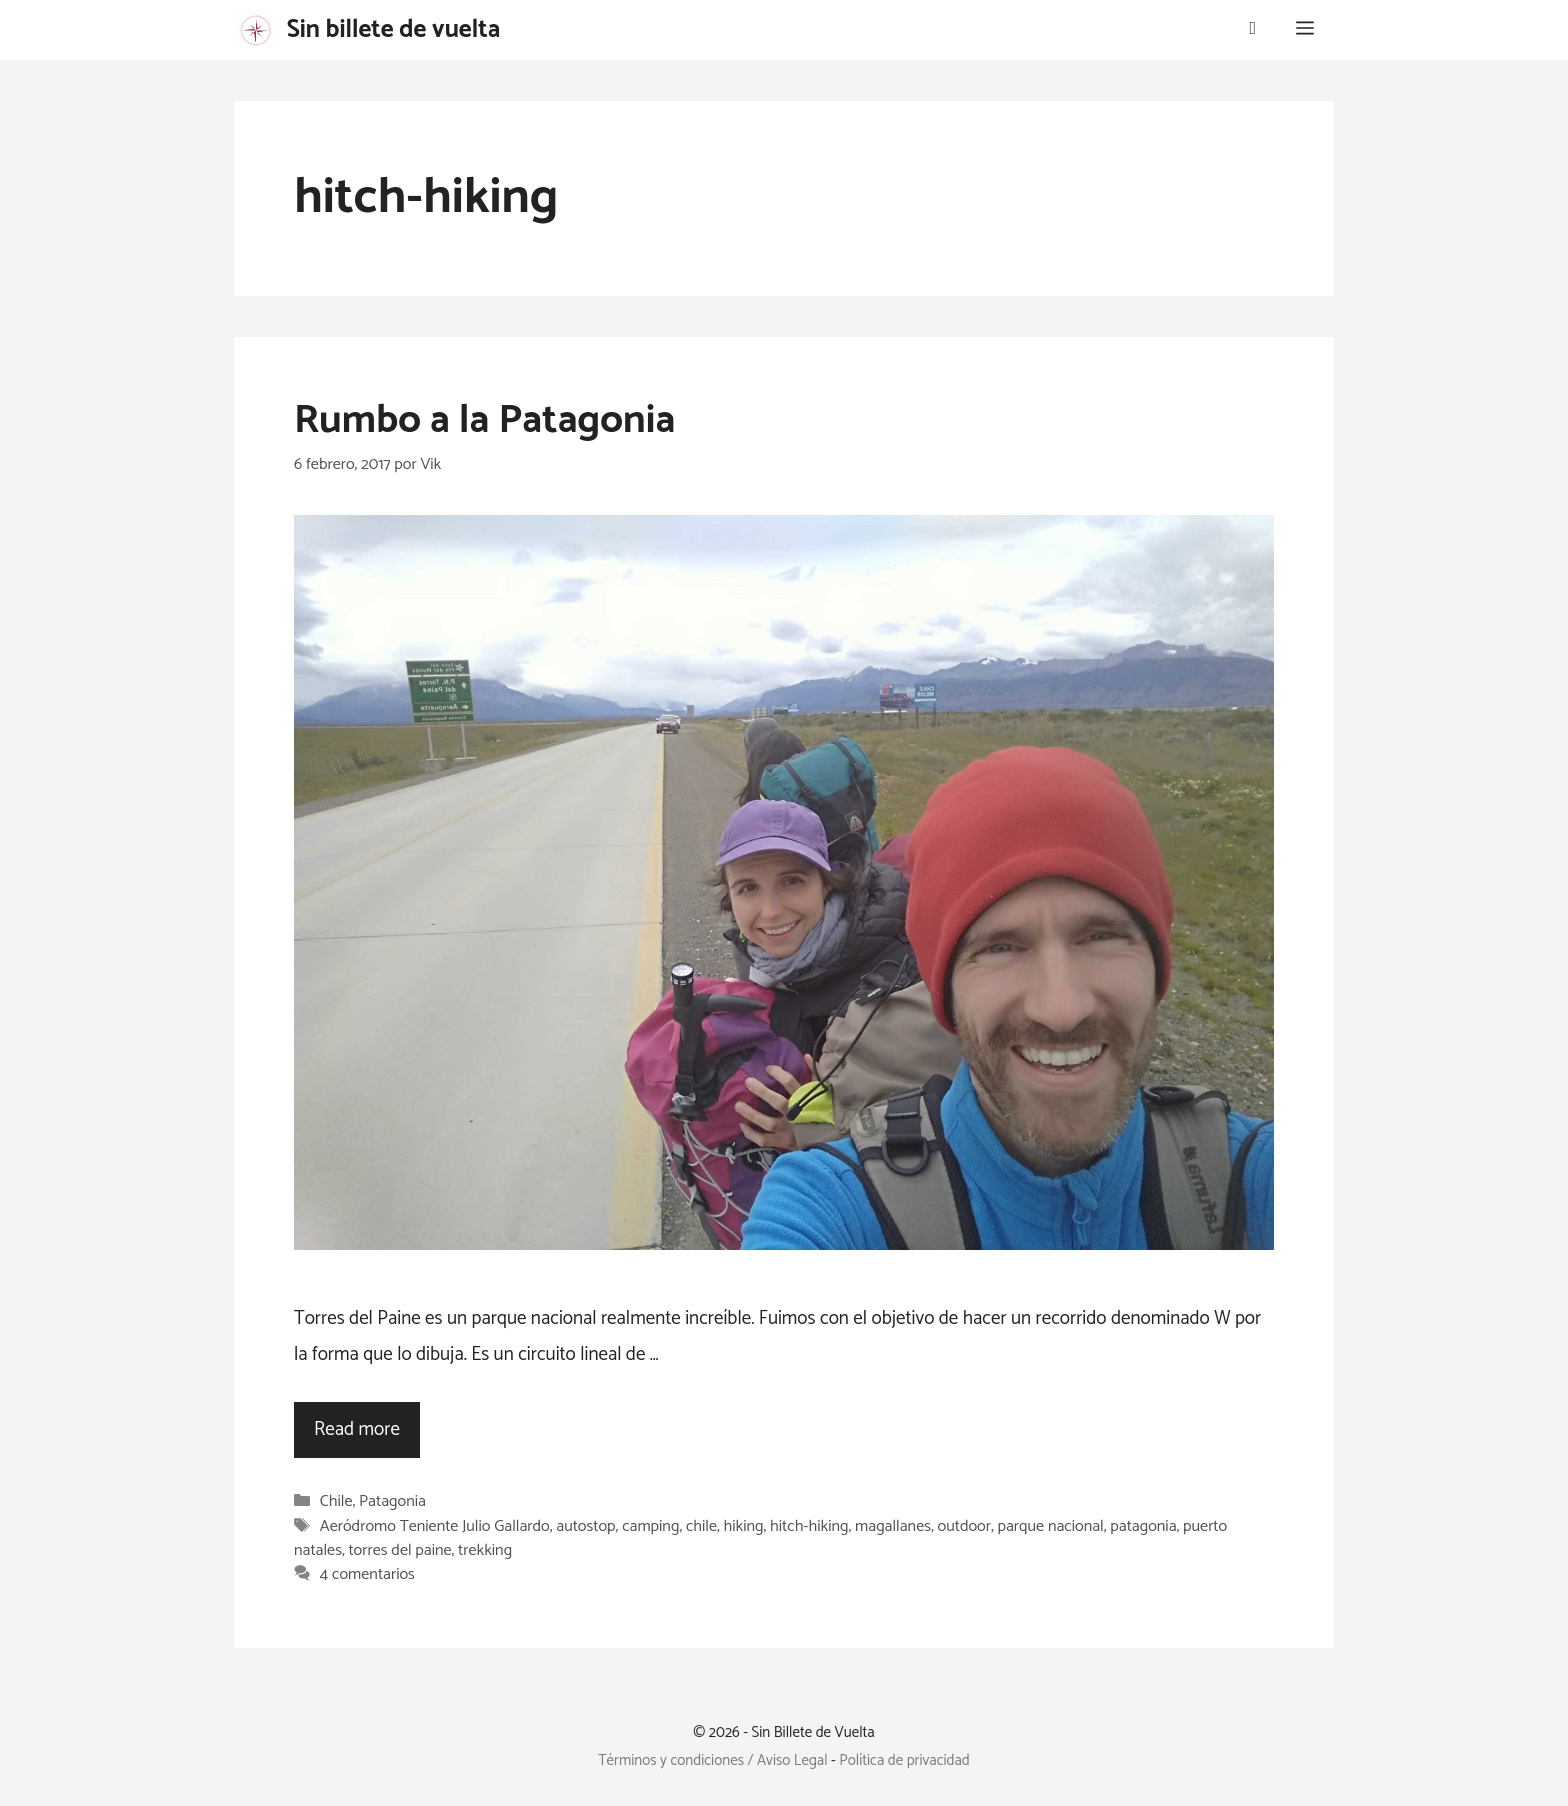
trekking (485, 1550)
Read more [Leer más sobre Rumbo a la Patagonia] (357, 1429)
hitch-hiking (809, 1526)
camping (650, 1526)
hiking (744, 1526)
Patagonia (392, 1502)
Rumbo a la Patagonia (484, 421)
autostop (585, 1526)
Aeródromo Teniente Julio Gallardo (435, 1526)
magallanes (893, 1526)
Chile (336, 1502)
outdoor (964, 1526)
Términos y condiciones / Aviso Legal (712, 1760)
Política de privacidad (904, 1760)
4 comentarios (367, 1575)
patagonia (1143, 1526)
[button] (1305, 30)
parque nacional (1051, 1526)
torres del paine (399, 1550)
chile (701, 1526)
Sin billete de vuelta (394, 30)
